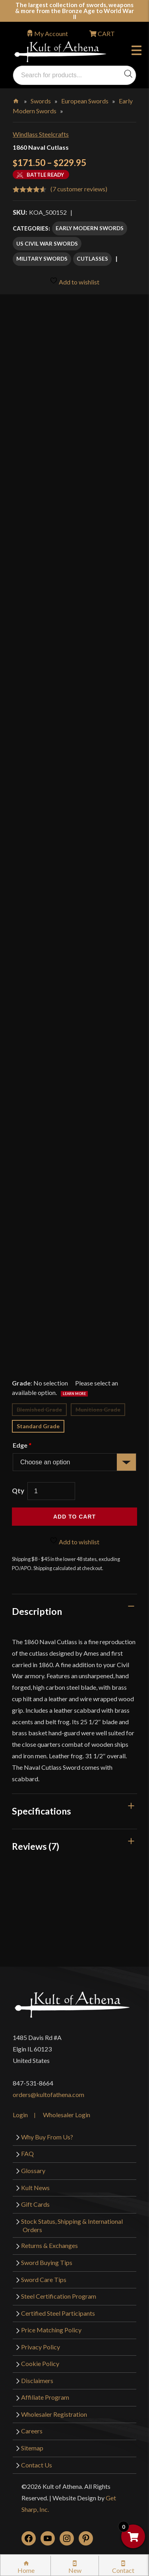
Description (37, 1611)
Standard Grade (38, 1426)
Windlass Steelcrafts (41, 134)
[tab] (74, 1611)
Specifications (41, 1811)
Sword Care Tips (43, 2279)
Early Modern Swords (90, 228)
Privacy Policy (40, 2347)
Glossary (33, 2170)
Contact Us (36, 2465)
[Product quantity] (51, 1491)
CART (106, 33)
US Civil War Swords (47, 243)
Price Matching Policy (51, 2330)
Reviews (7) (35, 1846)
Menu (136, 51)
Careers (32, 2431)
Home (16, 99)
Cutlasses (92, 258)
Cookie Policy (40, 2363)
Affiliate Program (45, 2397)
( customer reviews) (78, 189)
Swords (41, 101)
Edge (22, 1445)
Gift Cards (35, 2204)
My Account (51, 33)
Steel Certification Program (58, 2296)
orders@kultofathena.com (48, 2094)
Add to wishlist (74, 281)
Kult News (35, 2187)
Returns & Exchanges (49, 2245)
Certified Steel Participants (58, 2313)
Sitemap (32, 2448)
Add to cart (74, 1516)
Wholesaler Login (66, 2114)
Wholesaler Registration (54, 2414)
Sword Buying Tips (46, 2262)
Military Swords (42, 258)
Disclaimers (37, 2380)
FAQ (27, 2153)
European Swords (84, 101)
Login (20, 2114)
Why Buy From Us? (47, 2137)
